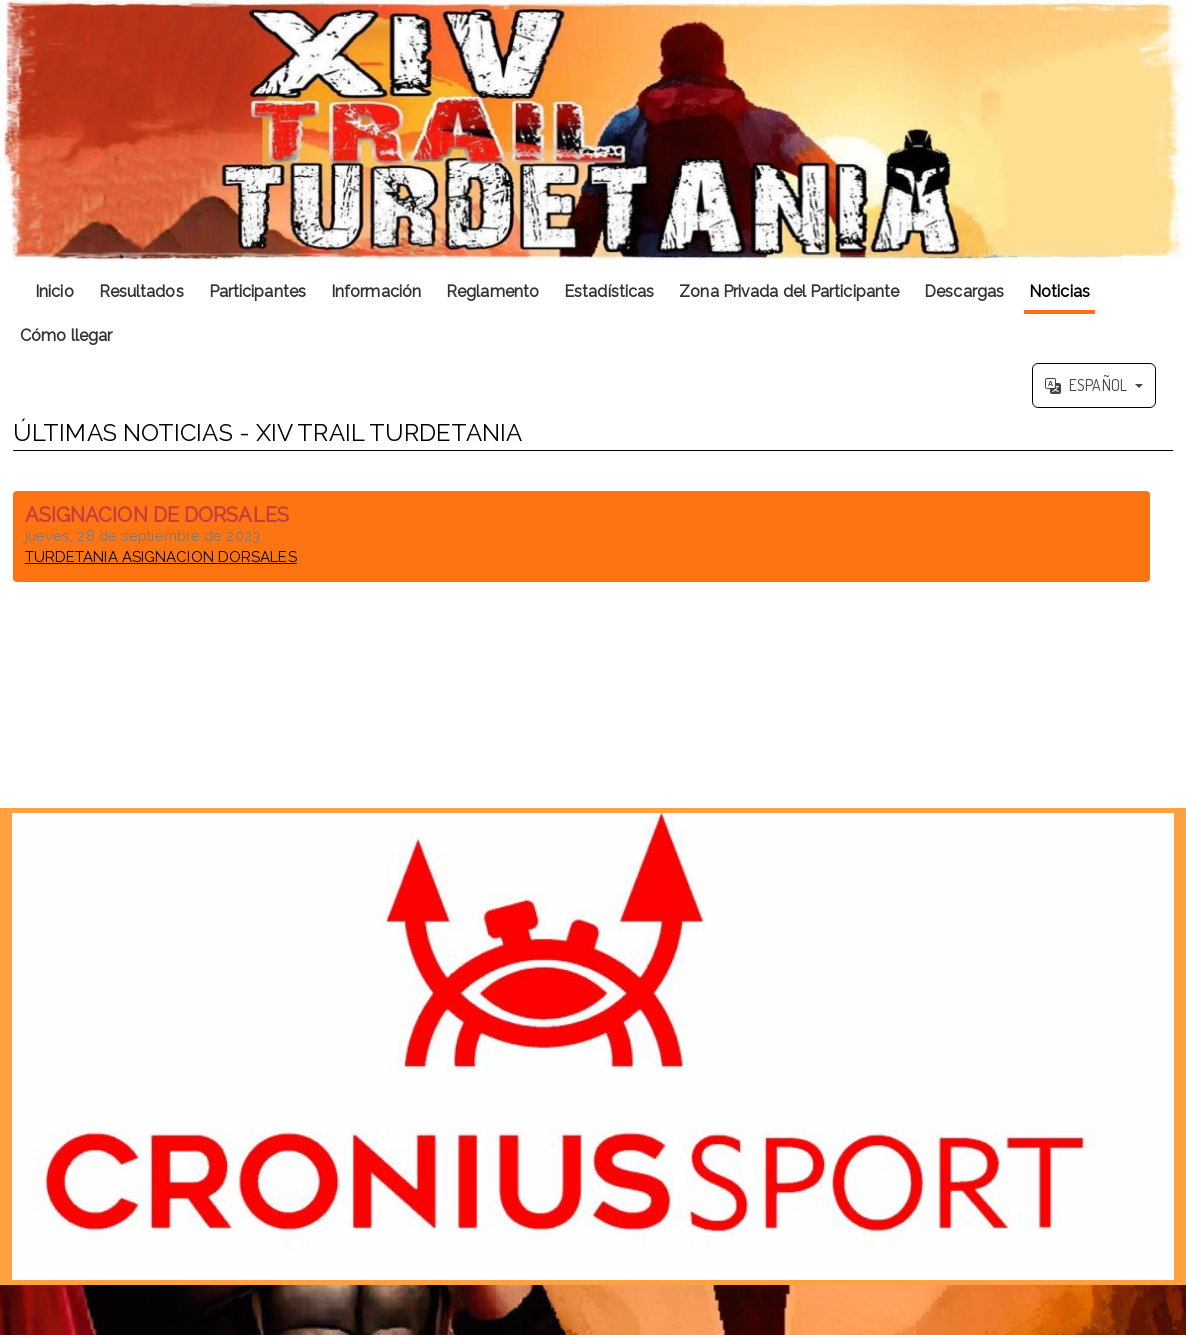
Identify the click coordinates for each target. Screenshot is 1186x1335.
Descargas (964, 291)
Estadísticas (609, 291)
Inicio (54, 291)
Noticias (1059, 291)
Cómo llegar (66, 335)
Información (376, 291)
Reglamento (492, 291)
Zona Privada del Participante (789, 291)
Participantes (257, 291)
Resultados (141, 291)
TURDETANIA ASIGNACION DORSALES (161, 557)
